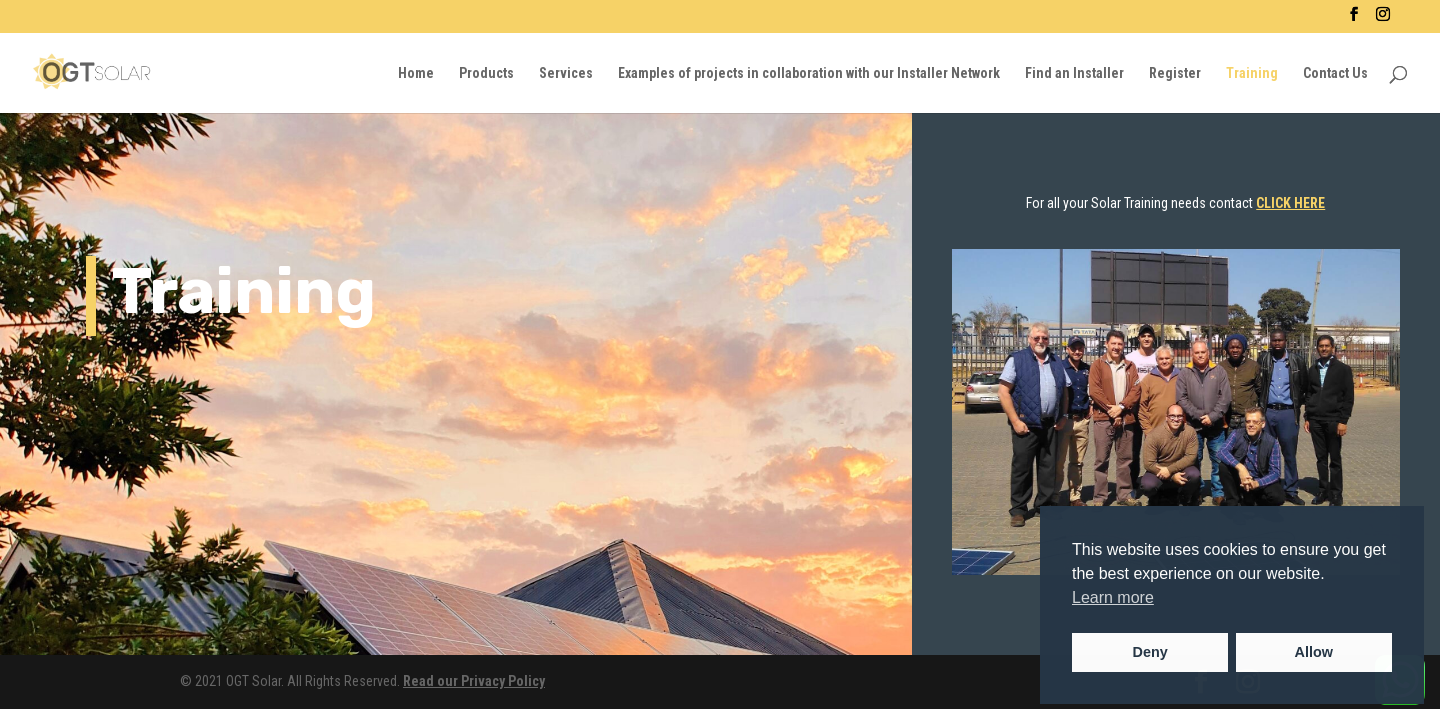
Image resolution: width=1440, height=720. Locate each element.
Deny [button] (1150, 652)
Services (566, 73)
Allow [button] (1314, 652)
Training (1252, 73)
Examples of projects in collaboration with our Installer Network (809, 73)
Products (486, 73)
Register (1175, 73)
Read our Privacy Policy (474, 681)
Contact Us (1335, 73)
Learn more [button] (1113, 597)
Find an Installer (1074, 73)
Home (416, 73)
